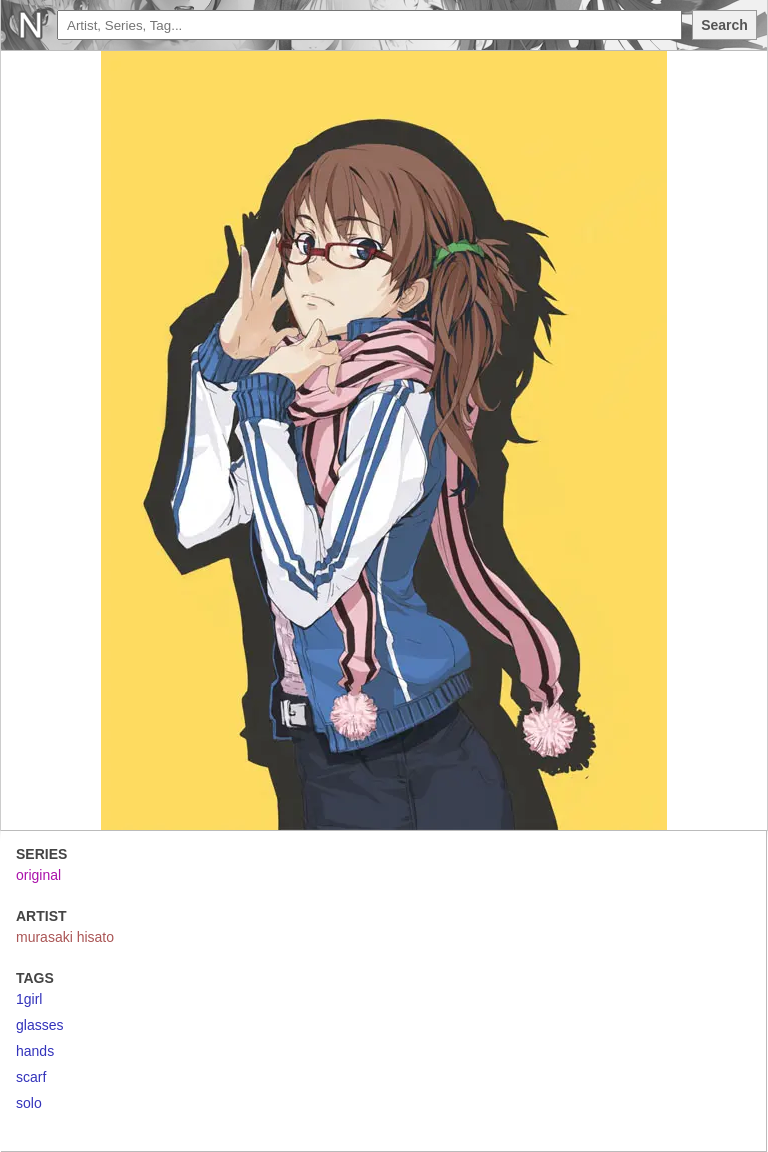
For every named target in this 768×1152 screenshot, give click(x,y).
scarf (31, 1077)
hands (35, 1051)
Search (724, 25)
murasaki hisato (65, 937)
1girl (29, 999)
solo (29, 1103)
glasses (39, 1025)
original (38, 875)
